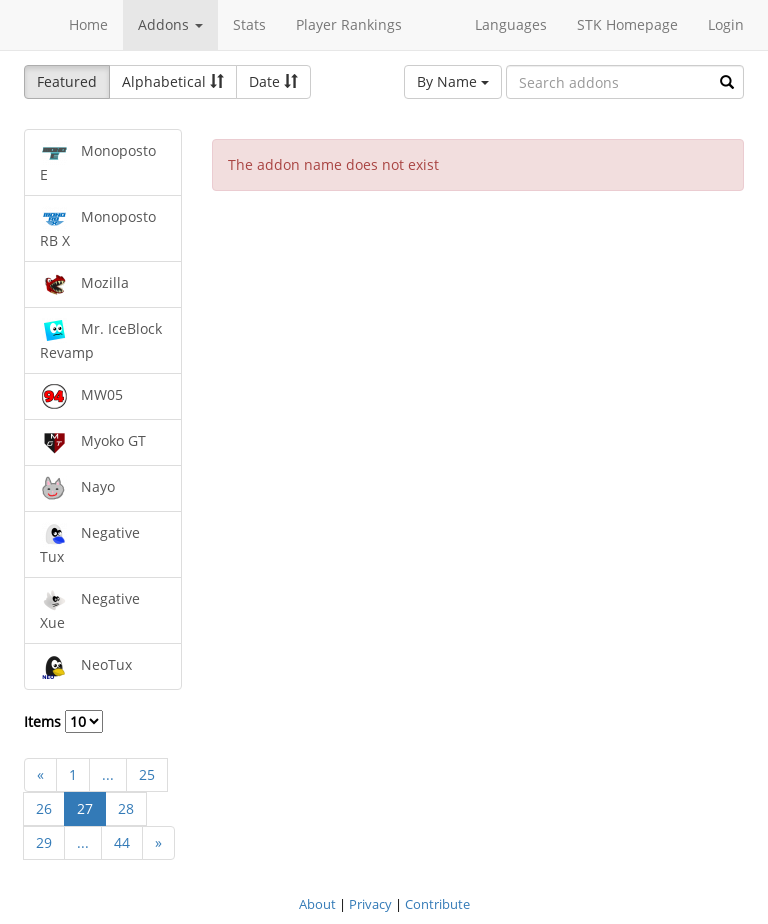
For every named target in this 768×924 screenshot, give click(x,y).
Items (63, 721)
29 (44, 842)
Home (88, 24)
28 (126, 808)
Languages (511, 24)
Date (273, 81)
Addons (170, 24)
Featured (67, 81)
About (317, 904)
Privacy (370, 904)
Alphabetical (173, 81)
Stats (249, 24)
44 (122, 842)
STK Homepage (627, 24)
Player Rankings (349, 24)
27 (85, 808)
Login (726, 24)
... (108, 774)
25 (147, 774)
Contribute (437, 904)
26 (44, 808)
